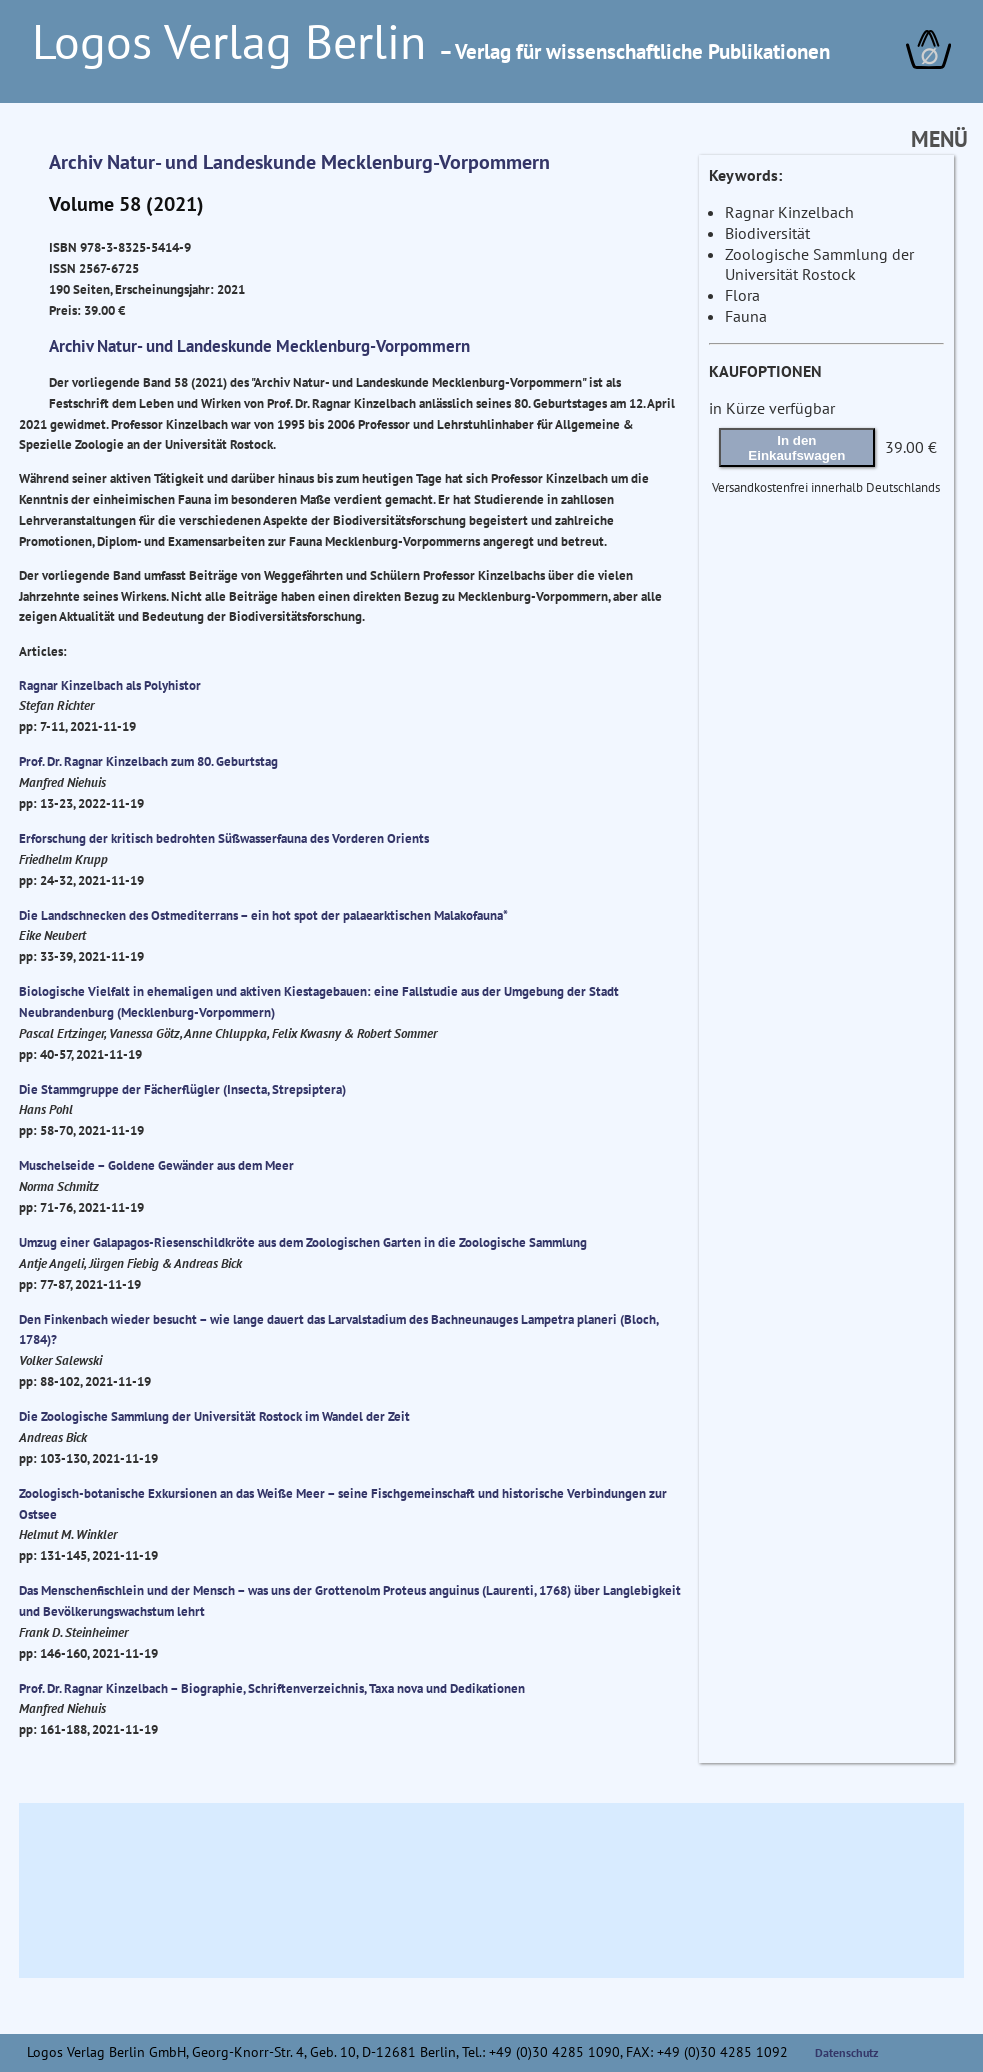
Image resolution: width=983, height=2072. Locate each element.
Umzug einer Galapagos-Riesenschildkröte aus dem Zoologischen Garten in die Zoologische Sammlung (303, 1242)
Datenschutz (847, 2052)
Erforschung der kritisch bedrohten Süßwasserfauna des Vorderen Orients (224, 838)
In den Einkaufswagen (796, 448)
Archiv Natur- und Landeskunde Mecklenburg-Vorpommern (299, 162)
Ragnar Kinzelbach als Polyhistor (110, 685)
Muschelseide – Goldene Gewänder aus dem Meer (156, 1165)
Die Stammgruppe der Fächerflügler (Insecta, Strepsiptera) (182, 1089)
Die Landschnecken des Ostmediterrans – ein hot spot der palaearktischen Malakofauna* (263, 915)
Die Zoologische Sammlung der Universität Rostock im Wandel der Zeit (214, 1416)
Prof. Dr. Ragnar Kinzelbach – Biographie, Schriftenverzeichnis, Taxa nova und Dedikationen (272, 1688)
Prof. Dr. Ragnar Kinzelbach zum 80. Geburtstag (148, 761)
